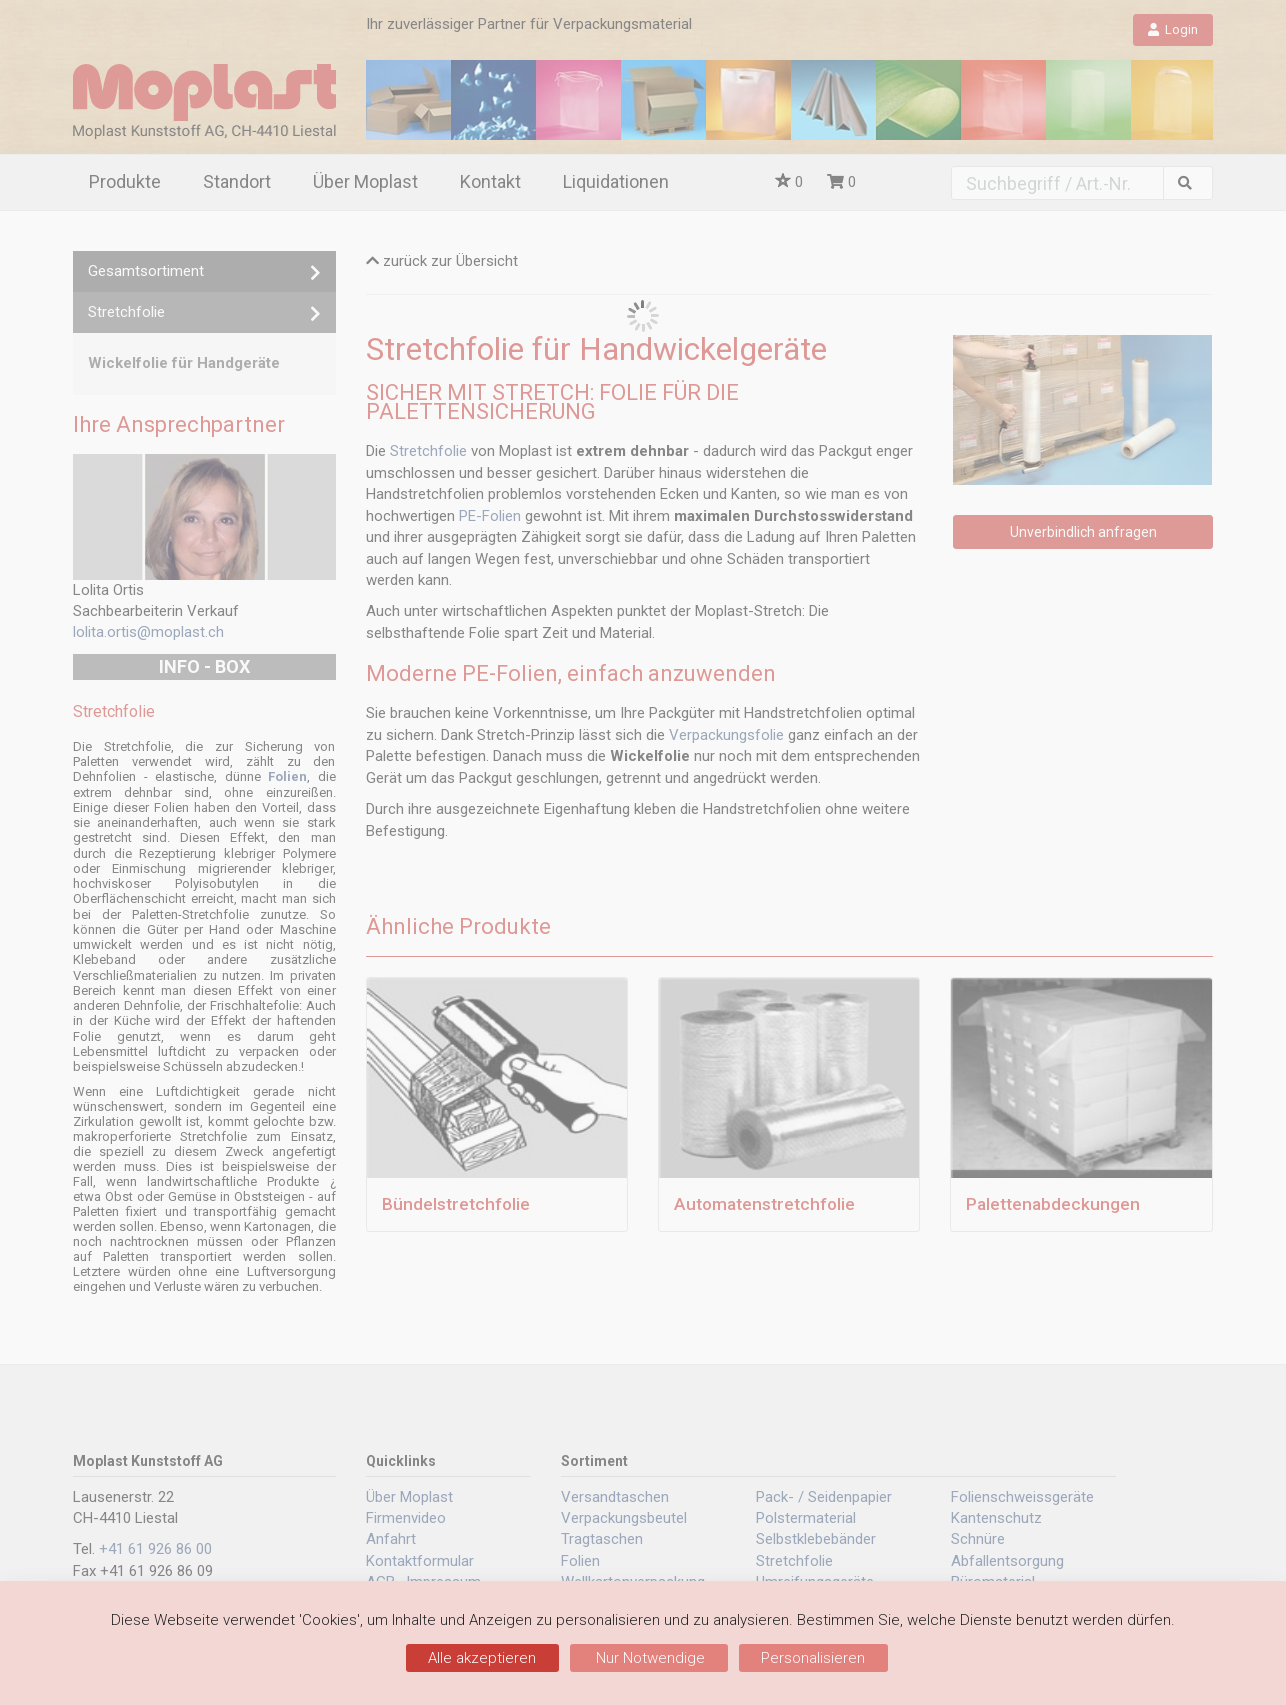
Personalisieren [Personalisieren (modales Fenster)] (813, 1658)
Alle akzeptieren (482, 1658)
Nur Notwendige (648, 1658)
